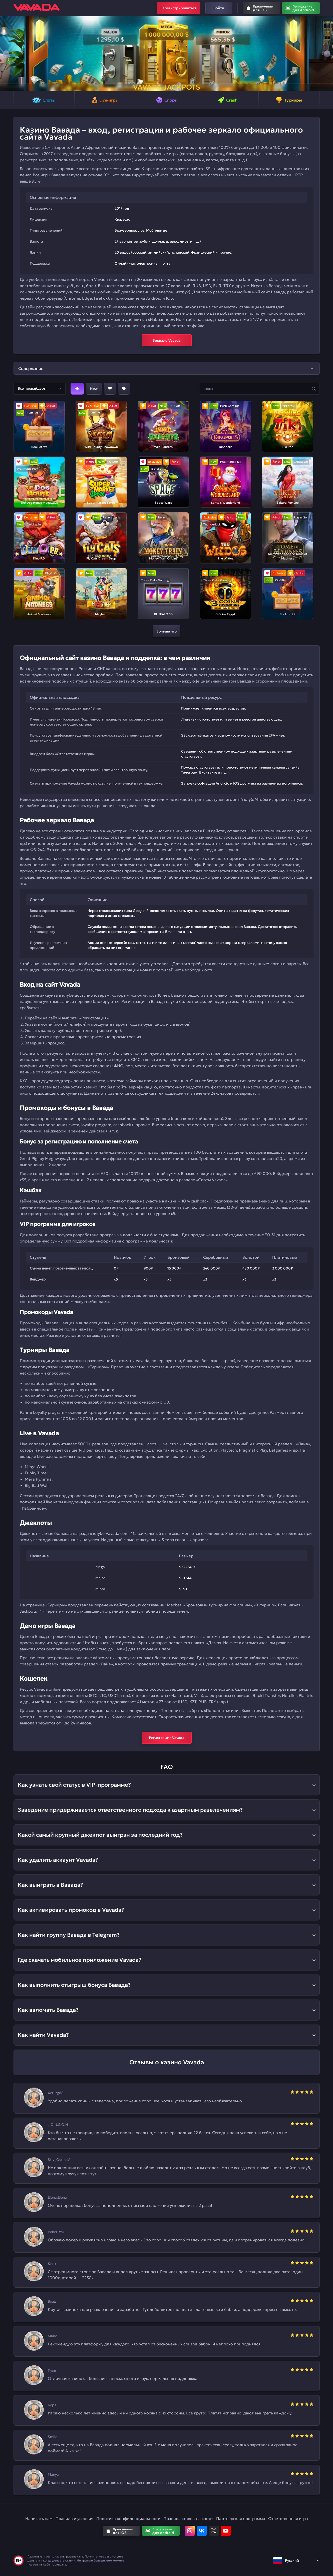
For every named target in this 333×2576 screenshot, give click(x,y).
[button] (6, 53)
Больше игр (166, 631)
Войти (218, 8)
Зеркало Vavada (167, 340)
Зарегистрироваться (178, 8)
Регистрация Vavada (166, 1737)
